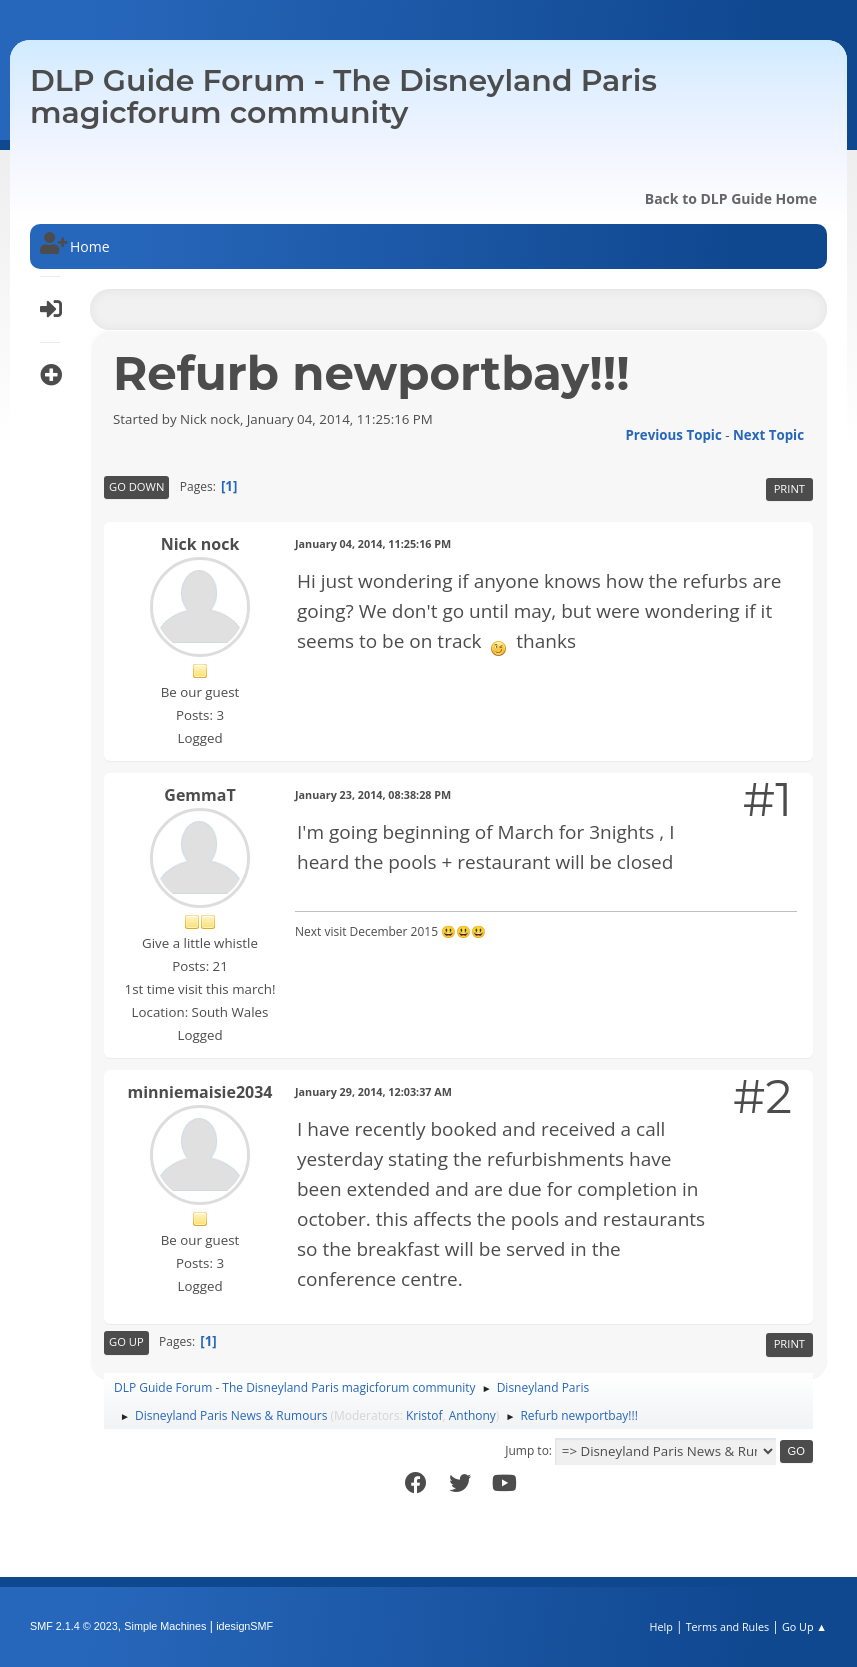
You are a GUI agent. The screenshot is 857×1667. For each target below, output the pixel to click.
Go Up (126, 1341)
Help (660, 1626)
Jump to (527, 1450)
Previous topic (673, 435)
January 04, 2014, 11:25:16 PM (373, 543)
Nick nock (200, 544)
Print (789, 488)
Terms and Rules (728, 1626)
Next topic (768, 435)
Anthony (472, 1415)
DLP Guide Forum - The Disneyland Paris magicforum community (343, 96)
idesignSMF (244, 1626)
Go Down (136, 486)
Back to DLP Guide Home (731, 198)
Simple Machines (165, 1626)
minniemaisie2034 (200, 1092)
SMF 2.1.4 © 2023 (74, 1626)
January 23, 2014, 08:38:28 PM (373, 794)
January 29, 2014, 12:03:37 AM (373, 1091)
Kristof (424, 1415)
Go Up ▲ (804, 1626)
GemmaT (199, 795)
